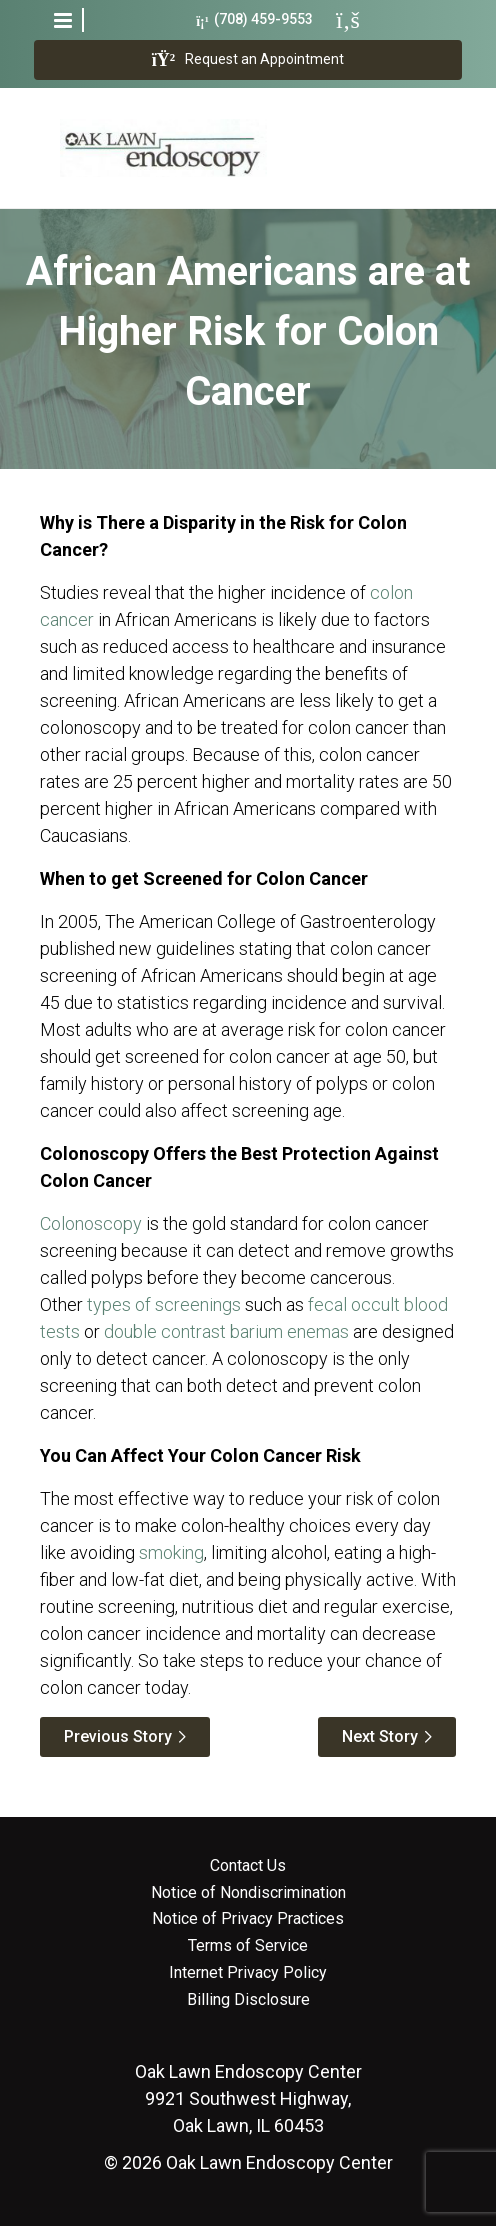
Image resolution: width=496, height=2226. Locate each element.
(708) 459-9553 (254, 19)
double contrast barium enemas (226, 1331)
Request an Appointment (248, 60)
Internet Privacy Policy (248, 1973)
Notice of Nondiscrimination (248, 1893)
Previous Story (118, 1736)
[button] (63, 20)
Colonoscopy (91, 1223)
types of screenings (164, 1304)
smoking (171, 1552)
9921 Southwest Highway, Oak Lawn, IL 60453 (248, 2098)
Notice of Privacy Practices (248, 1919)
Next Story (380, 1736)
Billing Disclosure (248, 2000)
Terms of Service (248, 1946)
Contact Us (248, 1866)
